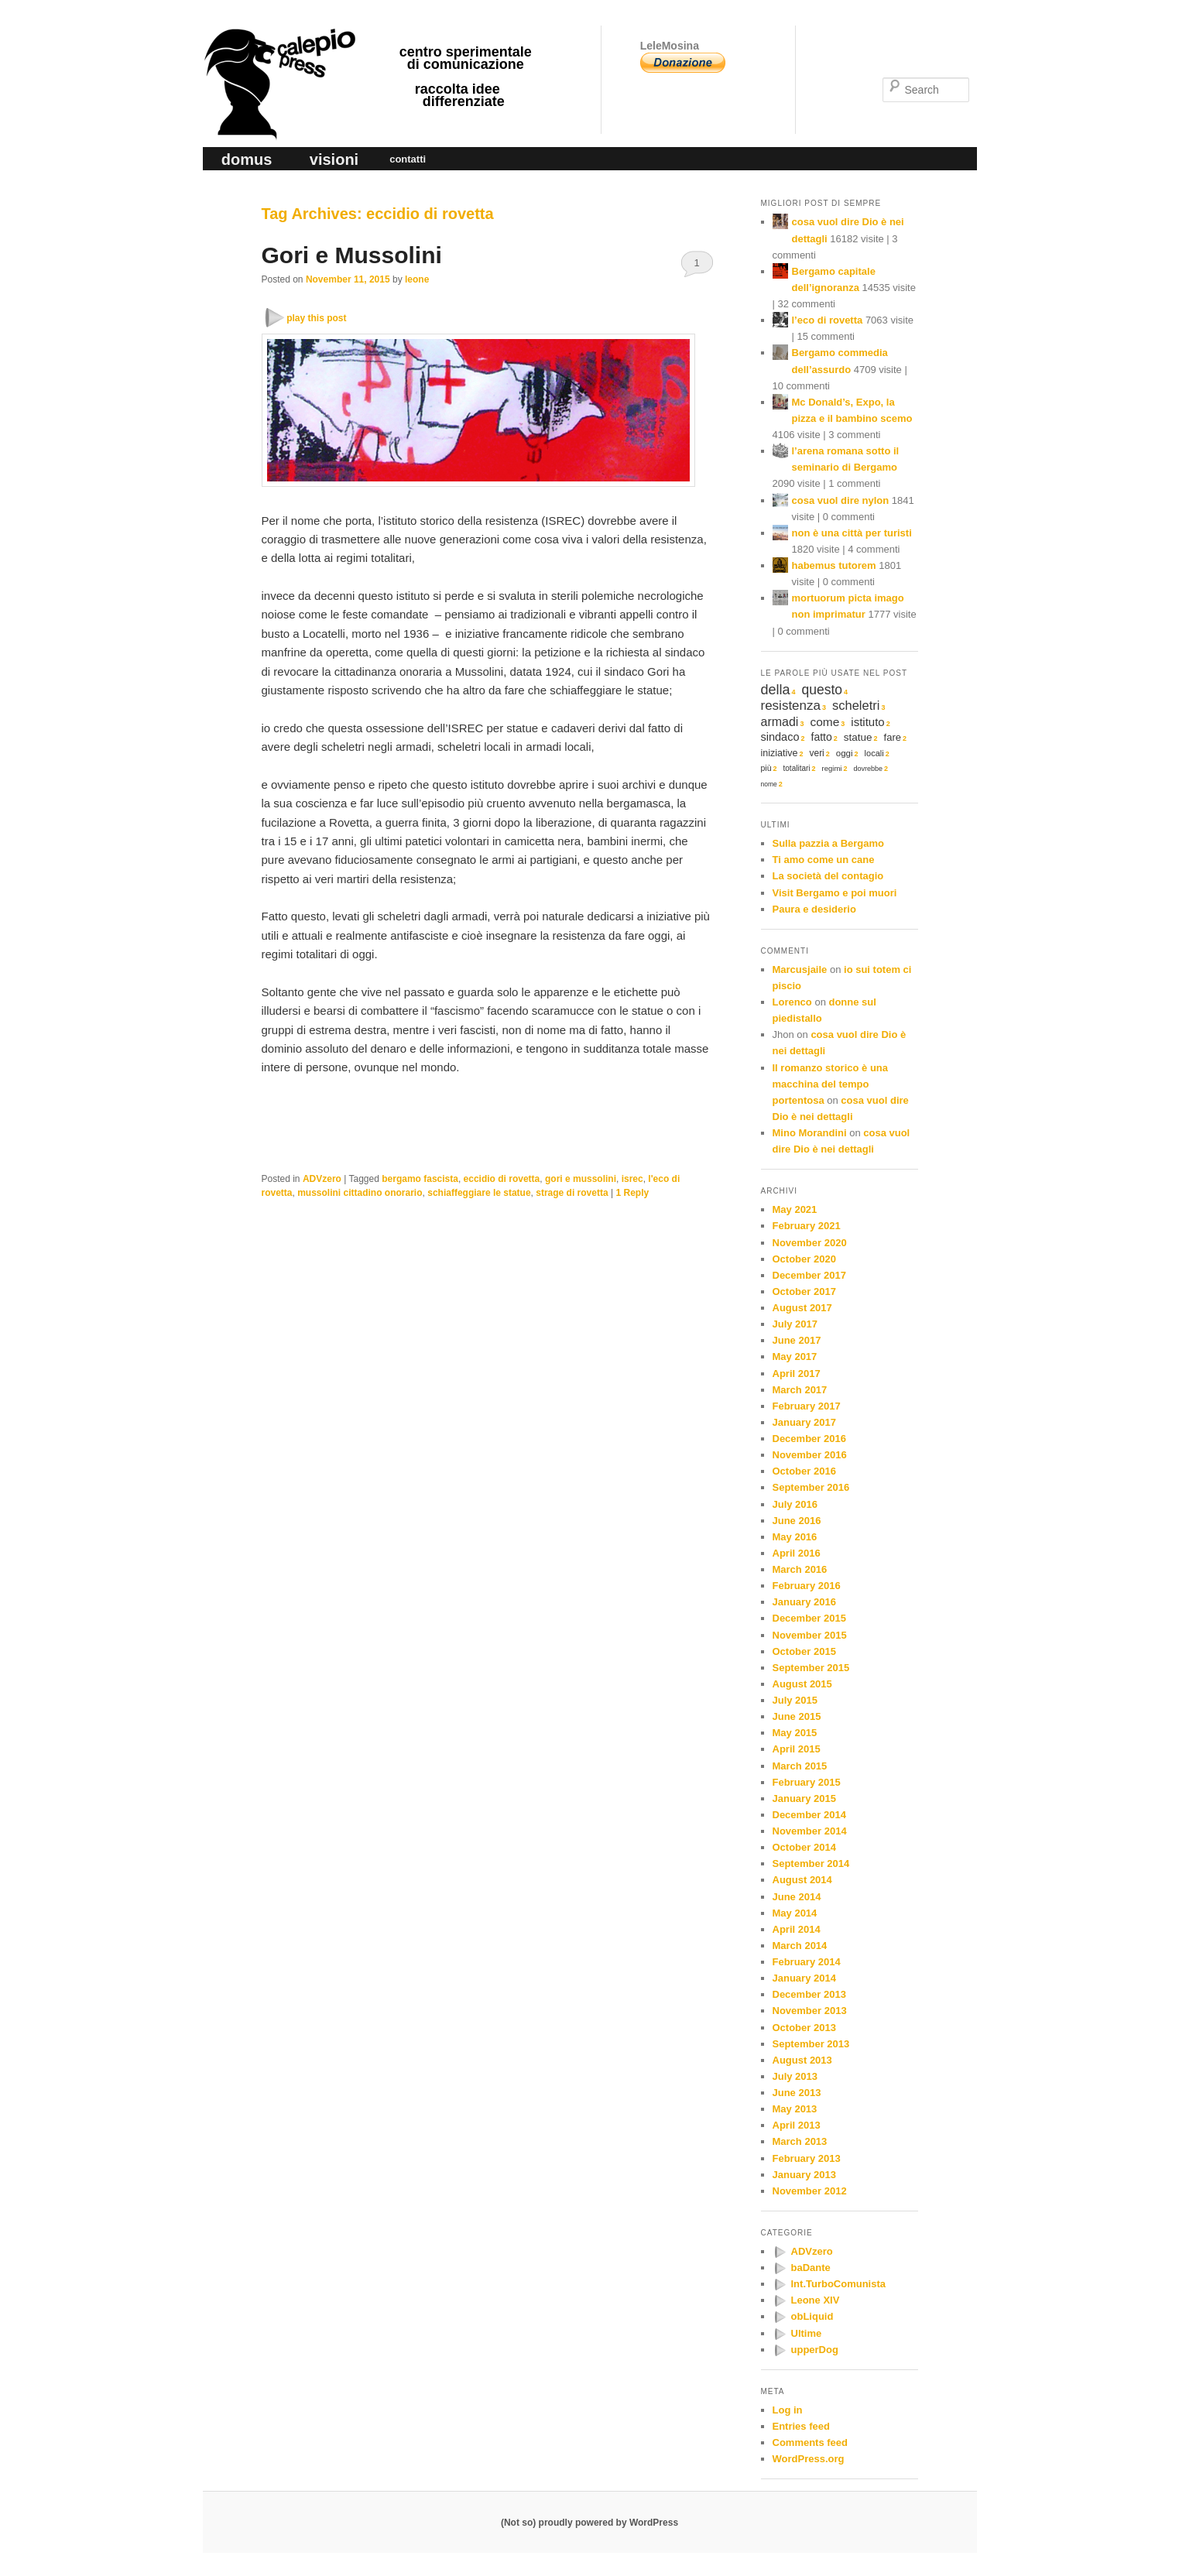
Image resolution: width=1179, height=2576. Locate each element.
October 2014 (804, 1847)
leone (417, 279)
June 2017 (797, 1340)
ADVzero (322, 1178)
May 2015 (795, 1732)
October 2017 (804, 1291)
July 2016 (795, 1504)
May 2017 (795, 1356)
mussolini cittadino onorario (359, 1192)
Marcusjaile (800, 969)
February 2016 (807, 1585)
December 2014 (809, 1815)
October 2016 (804, 1471)
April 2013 (797, 2125)
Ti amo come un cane (824, 859)
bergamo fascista (420, 1178)
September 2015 (811, 1667)
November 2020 (810, 1243)
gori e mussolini (580, 1178)
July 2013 (795, 2076)
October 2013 (804, 2027)
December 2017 (809, 1275)
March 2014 (800, 1945)
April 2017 (797, 1373)
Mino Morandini (810, 1133)
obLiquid (812, 2316)
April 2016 (797, 1553)
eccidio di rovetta (502, 1178)
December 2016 (809, 1438)
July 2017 (795, 1324)
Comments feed (810, 2442)
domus (246, 159)
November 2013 (810, 2010)
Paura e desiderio (814, 909)
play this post (316, 318)
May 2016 (795, 1537)
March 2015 (800, 1766)
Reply (632, 1192)
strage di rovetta (572, 1192)
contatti (407, 159)
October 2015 (804, 1651)
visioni (334, 159)
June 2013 (797, 2092)
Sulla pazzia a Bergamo (829, 843)
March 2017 (800, 1390)
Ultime (806, 2333)
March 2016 (800, 1569)
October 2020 (804, 1259)
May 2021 (795, 1209)
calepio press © (277, 50)
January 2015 (804, 1798)
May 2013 (795, 2109)
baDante (811, 2267)
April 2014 (797, 1929)
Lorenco (792, 1002)
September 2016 (811, 1487)
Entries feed (801, 2426)
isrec (632, 1178)
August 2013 (802, 2060)
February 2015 (807, 1782)
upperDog (814, 2349)
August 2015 (802, 1684)
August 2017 (802, 1308)
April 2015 (797, 1749)
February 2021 (807, 1225)
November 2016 (810, 1455)
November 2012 (810, 2191)
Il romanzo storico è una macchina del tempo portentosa (831, 1084)
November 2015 (810, 1635)
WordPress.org (809, 2459)
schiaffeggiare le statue (478, 1192)
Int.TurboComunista (838, 2284)
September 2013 (811, 2044)
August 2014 (802, 1880)
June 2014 (797, 1897)
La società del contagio (828, 876)
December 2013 (809, 1994)
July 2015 (795, 1700)
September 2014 (811, 1863)
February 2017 (807, 1406)
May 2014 (795, 1913)
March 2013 (800, 2141)
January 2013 (804, 2174)
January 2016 (804, 1602)
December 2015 (809, 1618)
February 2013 (807, 2158)
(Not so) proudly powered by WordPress (589, 2522)
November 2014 (810, 1831)
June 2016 (797, 1520)
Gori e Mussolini (352, 255)
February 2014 (807, 1962)
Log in (788, 2410)
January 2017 (804, 1422)
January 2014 (804, 1978)
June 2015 (797, 1716)
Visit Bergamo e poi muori (835, 893)
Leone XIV (815, 2300)
